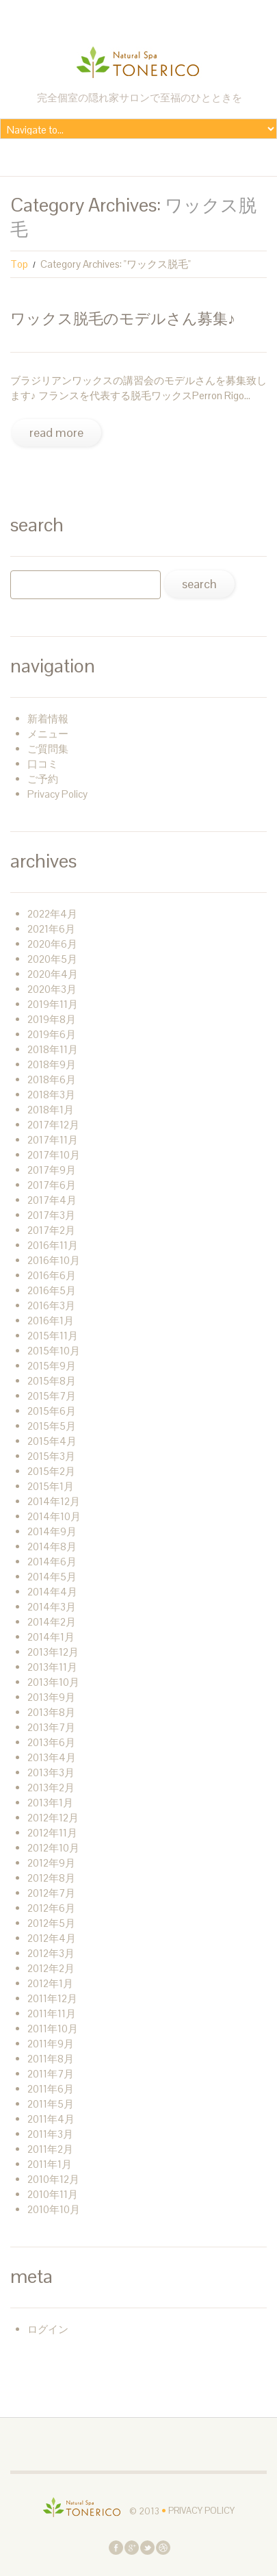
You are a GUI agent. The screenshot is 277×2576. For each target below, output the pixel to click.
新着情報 (47, 718)
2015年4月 (52, 1441)
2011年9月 (50, 2043)
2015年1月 (50, 1486)
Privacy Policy (57, 793)
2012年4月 (51, 1938)
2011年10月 (52, 2028)
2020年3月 (52, 989)
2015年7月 (51, 1395)
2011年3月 (50, 2134)
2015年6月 (51, 1410)
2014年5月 (52, 1576)
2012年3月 (51, 1953)
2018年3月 (51, 1094)
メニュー (47, 733)
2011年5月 (50, 2103)
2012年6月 (51, 1908)
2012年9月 (51, 1862)
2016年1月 (50, 1320)
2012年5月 (51, 1923)
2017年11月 (52, 1139)
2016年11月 (52, 1245)
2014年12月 (53, 1501)
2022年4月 (52, 913)
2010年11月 (52, 2194)
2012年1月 (50, 1983)
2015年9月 (51, 1365)
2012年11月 (52, 1832)
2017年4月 (52, 1200)
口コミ (42, 763)
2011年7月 (50, 2073)
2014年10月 (54, 1516)
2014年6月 (52, 1561)
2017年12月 (53, 1124)
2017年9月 (51, 1169)
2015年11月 (52, 1335)
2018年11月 (52, 1049)
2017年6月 (51, 1184)
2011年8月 (50, 2058)
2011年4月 (51, 2118)
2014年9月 (52, 1531)
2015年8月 (51, 1380)
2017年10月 (53, 1154)
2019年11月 (52, 1004)
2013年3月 (51, 1772)
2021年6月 (51, 928)
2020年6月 (52, 943)
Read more (56, 432)
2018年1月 (50, 1109)
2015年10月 (53, 1350)
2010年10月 (53, 2209)
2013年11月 (52, 1667)
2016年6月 (51, 1275)
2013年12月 (53, 1651)
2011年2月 (50, 2149)
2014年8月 (52, 1546)
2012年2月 (51, 1968)
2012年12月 (53, 1817)
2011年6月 (50, 2088)
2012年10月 (53, 1847)
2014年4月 (52, 1591)
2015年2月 (51, 1471)
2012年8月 (51, 1877)
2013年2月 (51, 1787)
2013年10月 (53, 1682)
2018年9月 (51, 1064)
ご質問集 (47, 748)
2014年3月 (51, 1606)
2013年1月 (50, 1802)
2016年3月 (51, 1305)
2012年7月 (51, 1892)
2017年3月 (51, 1215)
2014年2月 (51, 1621)
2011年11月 (51, 2013)
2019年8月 (51, 1019)
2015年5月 (51, 1425)
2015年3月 (51, 1456)
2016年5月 (51, 1290)
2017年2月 (51, 1230)
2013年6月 (51, 1742)
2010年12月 (53, 2179)
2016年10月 (53, 1260)
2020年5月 (52, 958)
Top (19, 263)
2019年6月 (51, 1034)
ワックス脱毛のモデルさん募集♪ (122, 318)
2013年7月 (51, 1727)
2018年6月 (51, 1079)
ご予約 (42, 778)
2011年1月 (49, 2164)
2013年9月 (51, 1697)
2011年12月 (52, 1998)
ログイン (47, 2329)
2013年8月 (51, 1712)
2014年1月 (51, 1636)
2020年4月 (52, 974)
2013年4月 (51, 1757)
